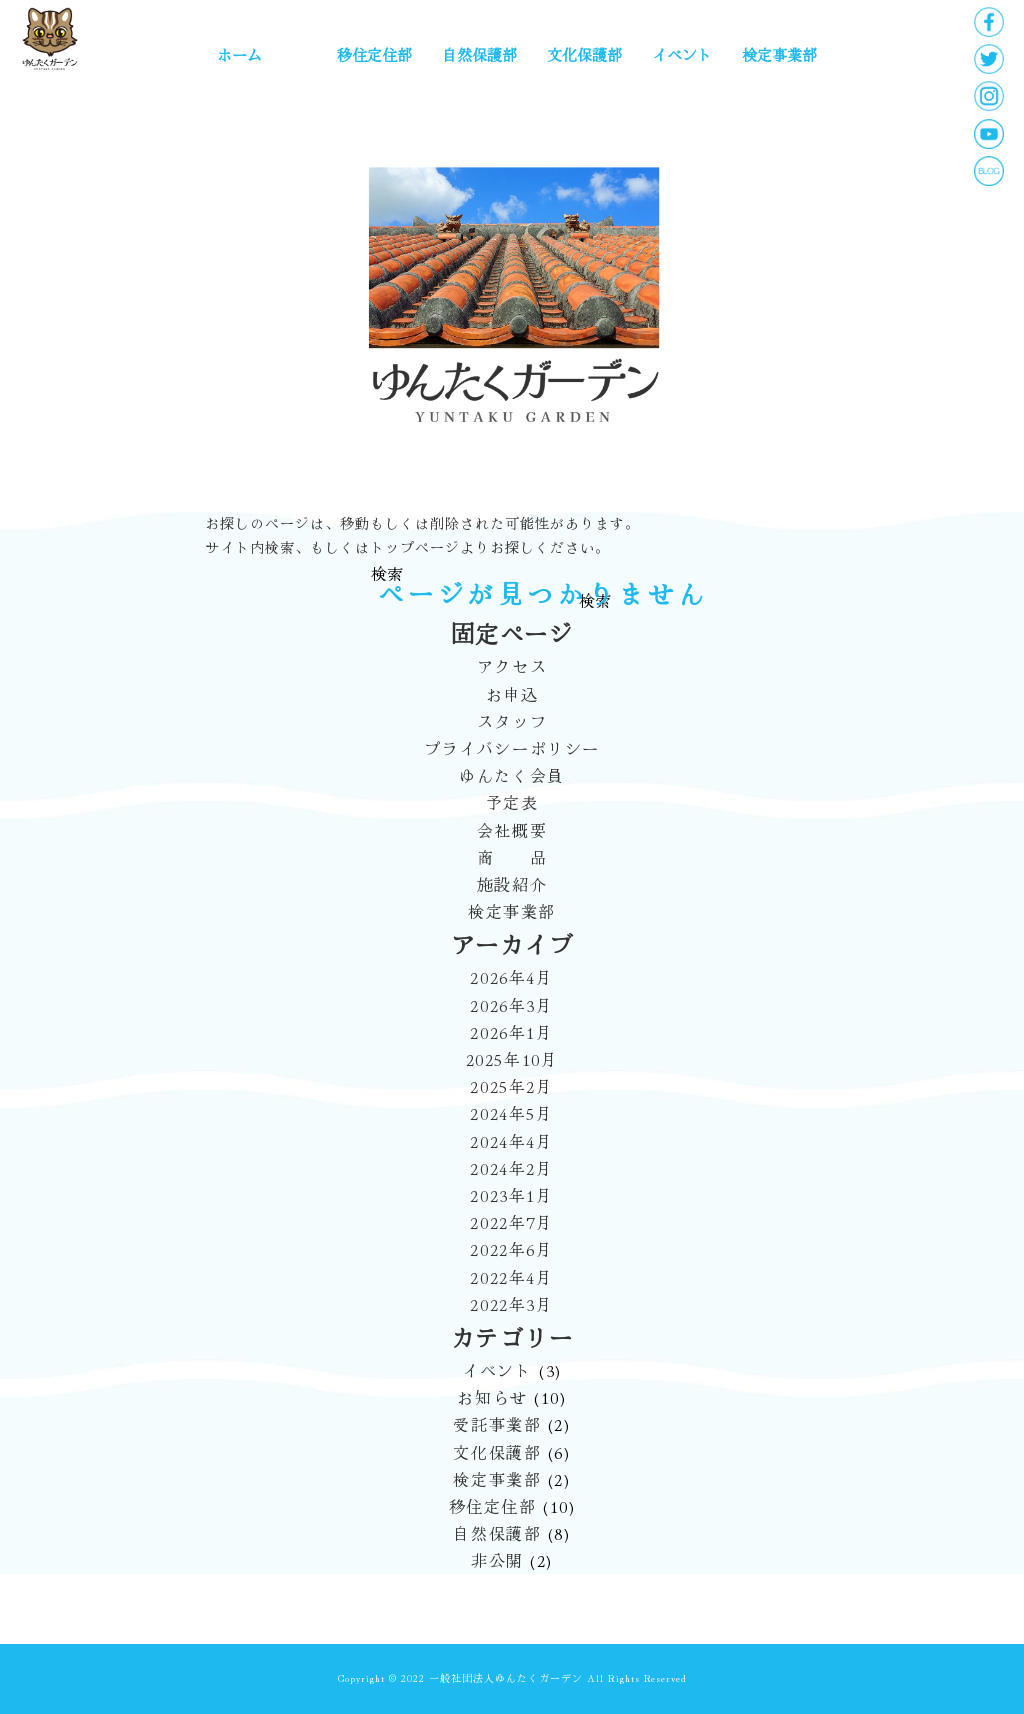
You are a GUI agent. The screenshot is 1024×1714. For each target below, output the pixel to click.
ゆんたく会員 (512, 775)
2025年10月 (512, 1059)
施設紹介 (512, 884)
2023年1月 (512, 1195)
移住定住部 (374, 54)
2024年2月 (512, 1168)
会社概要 (512, 830)
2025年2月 (512, 1086)
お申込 (512, 694)
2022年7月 (512, 1222)
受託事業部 (494, 1424)
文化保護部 (584, 54)
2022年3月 (512, 1304)
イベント (682, 54)
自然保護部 (479, 54)
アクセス (512, 666)
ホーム (239, 54)
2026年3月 (512, 1005)
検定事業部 (779, 54)
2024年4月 (512, 1141)
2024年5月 (512, 1113)
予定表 (512, 802)
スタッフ (512, 721)
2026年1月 (512, 1032)
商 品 (512, 857)
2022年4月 (512, 1277)
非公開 (494, 1560)
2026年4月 (512, 977)
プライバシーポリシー (512, 748)
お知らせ (489, 1397)
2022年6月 (512, 1249)
